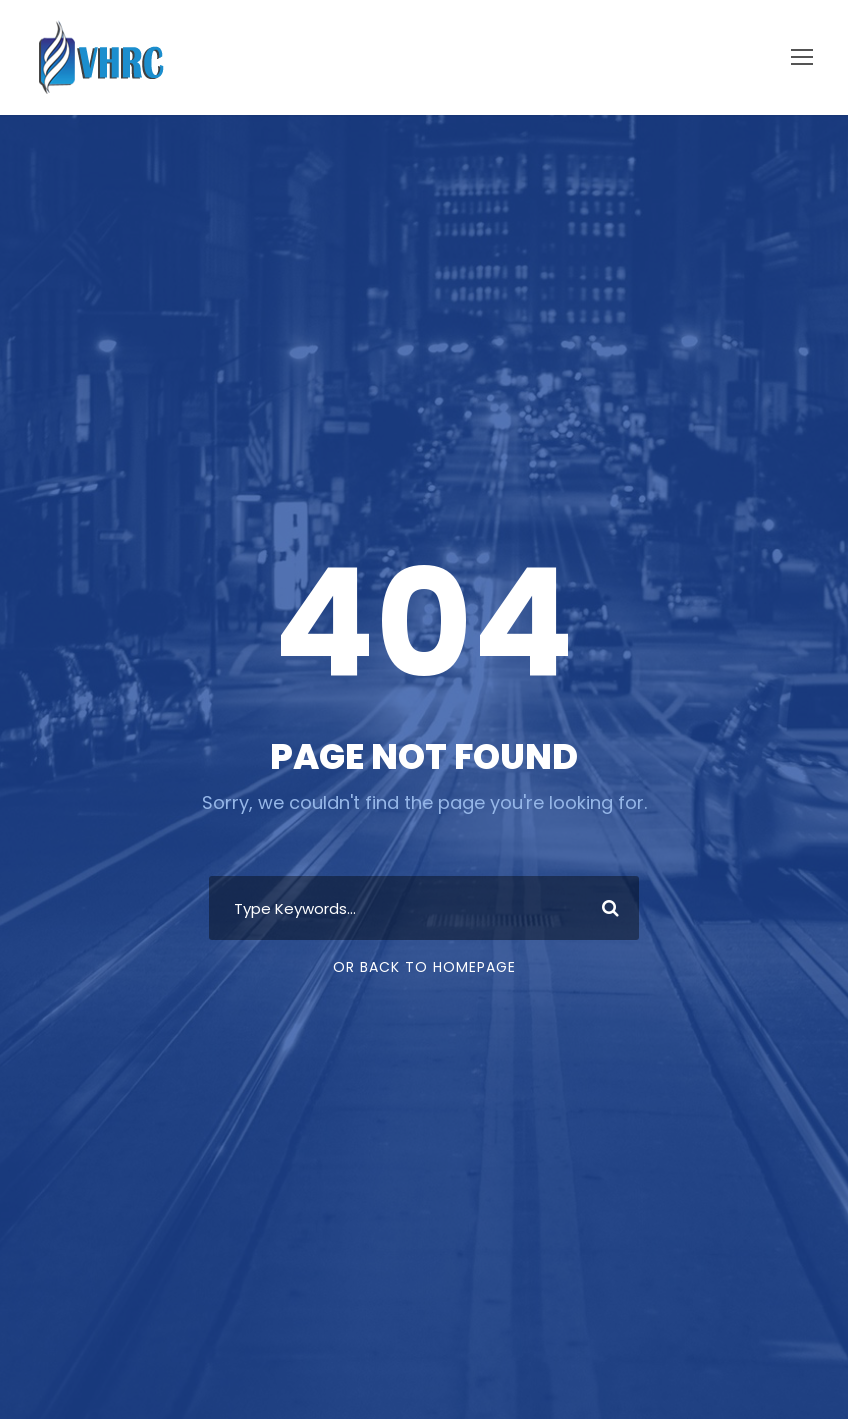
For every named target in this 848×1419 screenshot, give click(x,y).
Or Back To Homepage (424, 967)
